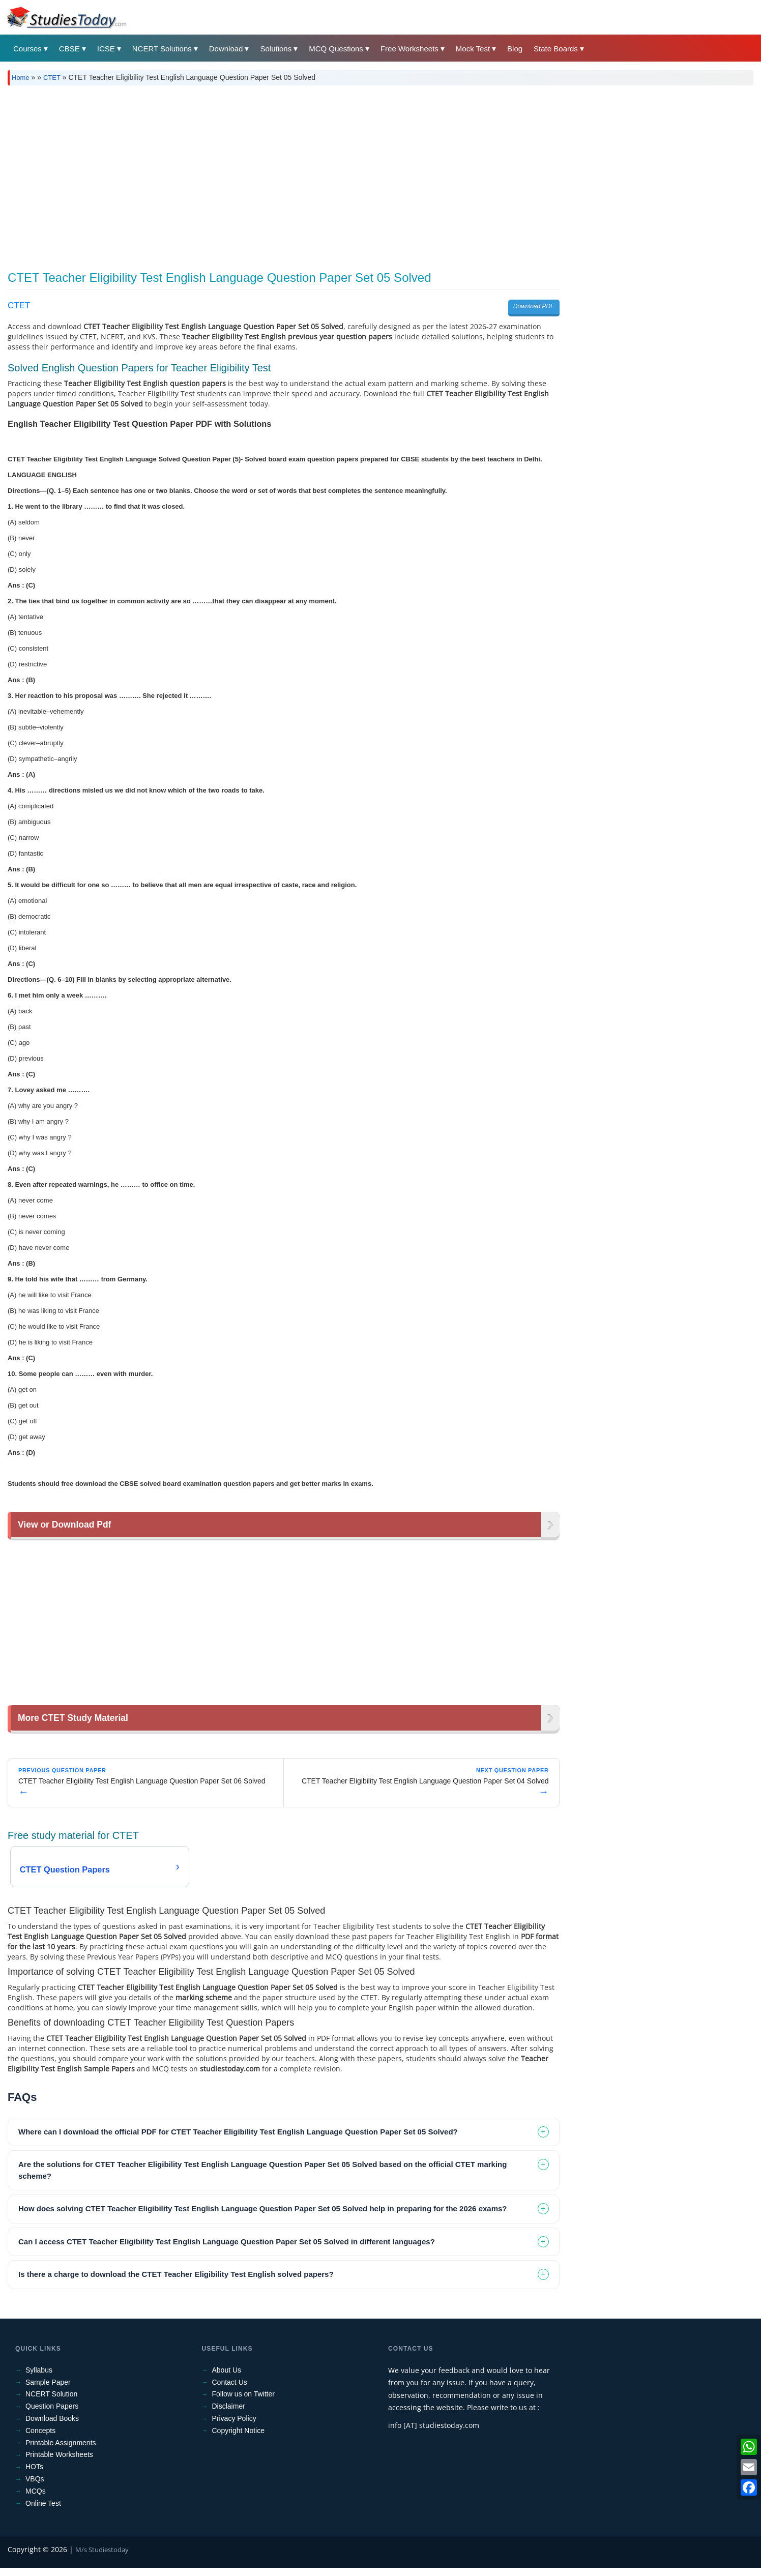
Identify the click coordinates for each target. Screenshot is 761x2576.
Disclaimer (228, 2407)
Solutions (275, 48)
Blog (514, 48)
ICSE (106, 48)
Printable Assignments (60, 2443)
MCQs (35, 2491)
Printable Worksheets (59, 2455)
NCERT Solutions (162, 48)
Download (226, 48)
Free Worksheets (409, 48)
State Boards (556, 48)
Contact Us (229, 2382)
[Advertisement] (380, 174)
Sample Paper (48, 2382)
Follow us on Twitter (243, 2394)
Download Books (52, 2419)
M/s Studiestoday (102, 2550)
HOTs (34, 2467)
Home (21, 77)
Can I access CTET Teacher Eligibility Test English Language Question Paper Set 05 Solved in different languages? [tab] (226, 2241)
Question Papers (51, 2407)
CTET (52, 77)
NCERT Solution (51, 2394)
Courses (27, 48)
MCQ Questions (336, 48)
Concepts (40, 2430)
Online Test (43, 2503)
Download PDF (533, 306)
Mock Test (473, 48)
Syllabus (38, 2370)
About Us (227, 2370)
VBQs (34, 2479)
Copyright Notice (238, 2430)
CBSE (69, 48)
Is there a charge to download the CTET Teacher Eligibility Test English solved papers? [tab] (176, 2274)
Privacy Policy (234, 2419)
